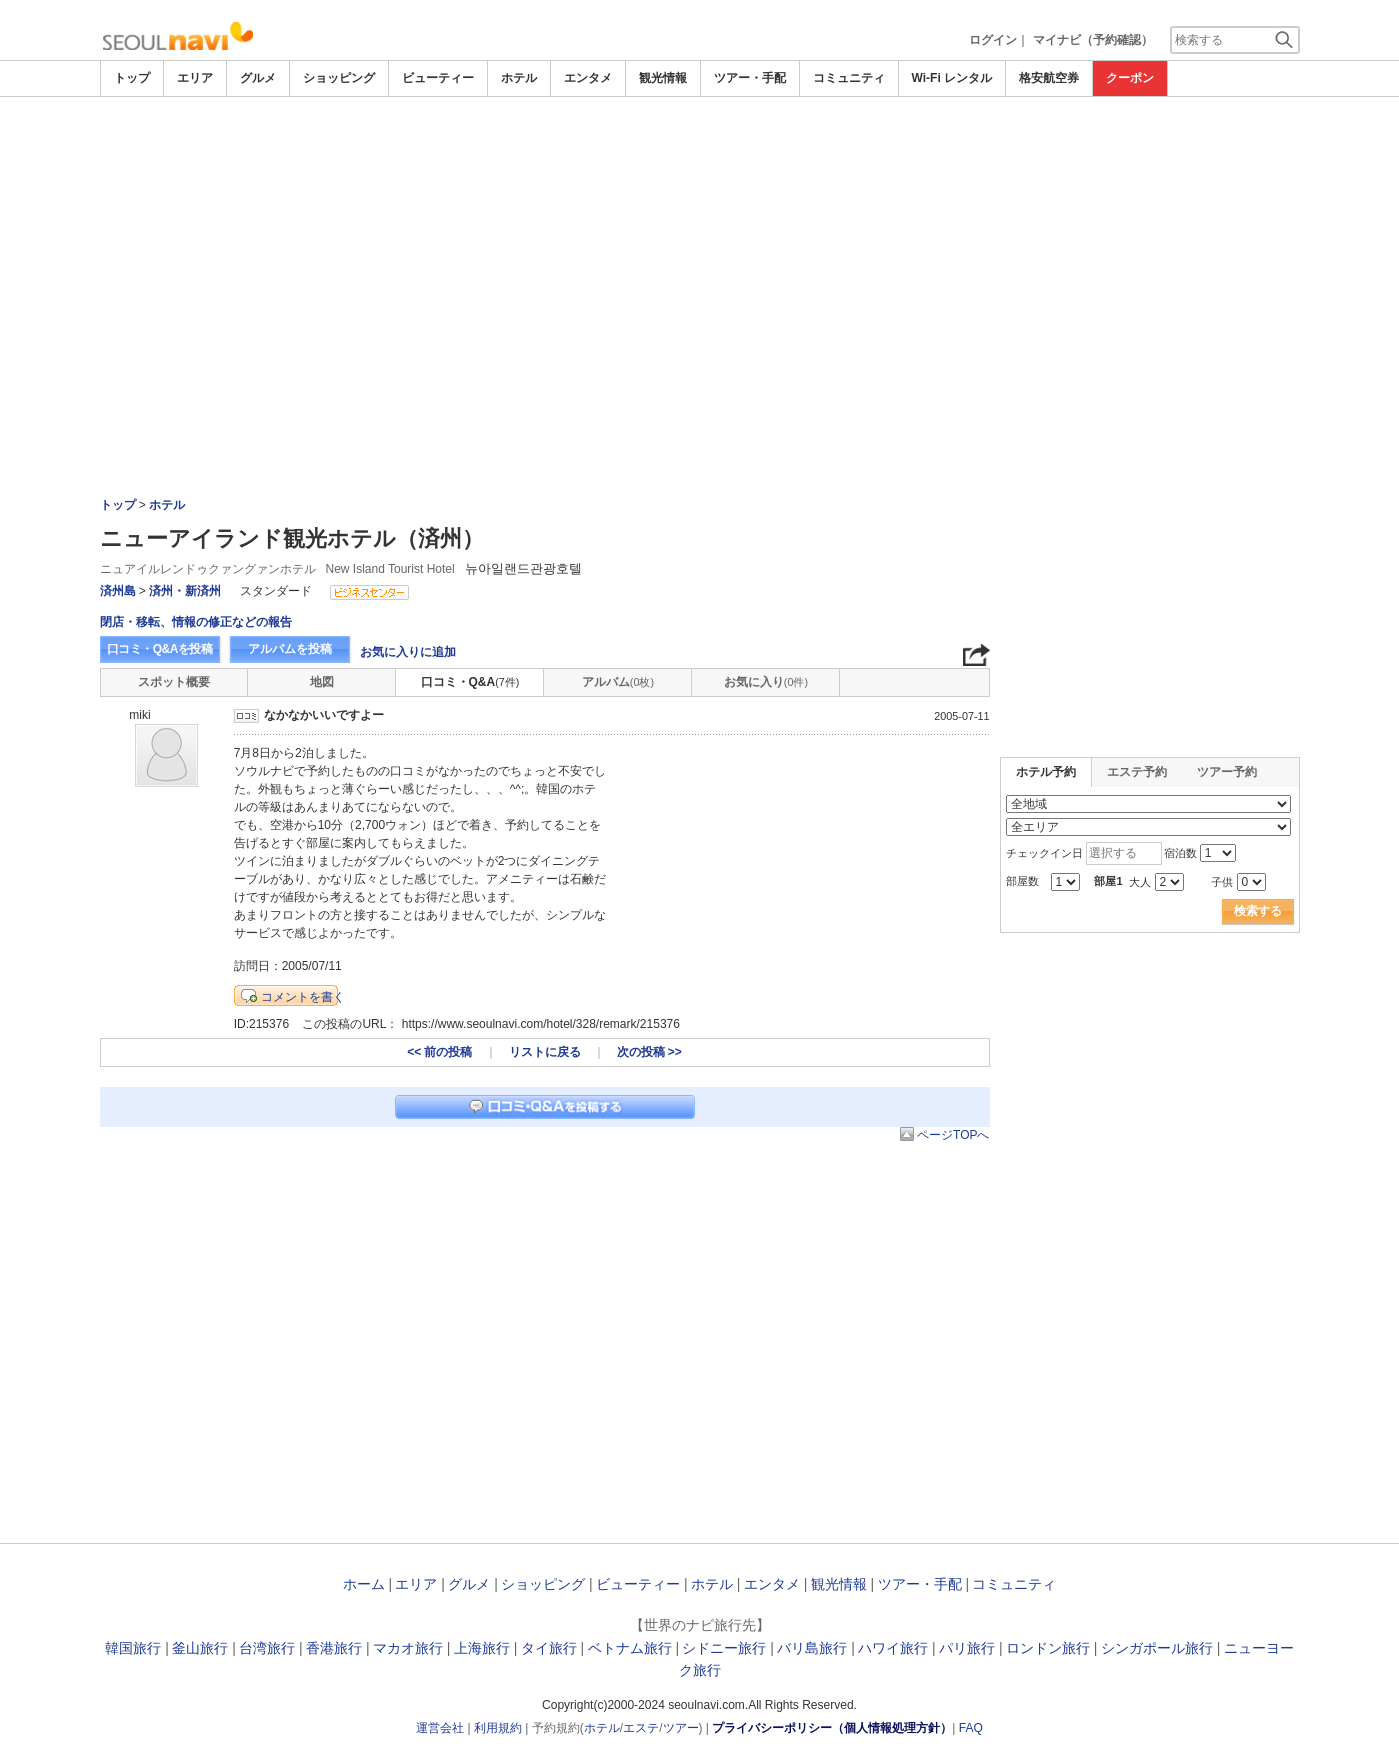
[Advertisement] (700, 247)
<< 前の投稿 (439, 1052)
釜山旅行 (200, 1648)
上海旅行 (482, 1648)
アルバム (618, 682)
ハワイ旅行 (893, 1648)
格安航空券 (1049, 78)
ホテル (519, 78)
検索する (1258, 911)
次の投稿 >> (649, 1052)
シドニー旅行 (724, 1648)
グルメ (258, 78)
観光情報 (663, 78)
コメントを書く (303, 997)
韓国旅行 (133, 1648)
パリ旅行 (967, 1648)
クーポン (1130, 78)
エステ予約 (1137, 772)
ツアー (681, 1728)
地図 (322, 682)
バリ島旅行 (812, 1648)
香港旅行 (334, 1648)
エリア (195, 78)
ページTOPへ (953, 1135)
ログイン (993, 40)
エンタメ (588, 78)
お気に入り (766, 682)
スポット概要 (174, 682)
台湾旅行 (267, 1648)
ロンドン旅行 (1048, 1648)
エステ (641, 1728)
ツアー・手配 (750, 78)
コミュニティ (849, 78)
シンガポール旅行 (1157, 1648)
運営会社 (440, 1728)
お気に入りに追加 (408, 652)
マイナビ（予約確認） (1093, 40)
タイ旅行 (549, 1648)
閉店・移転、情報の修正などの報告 (196, 622)
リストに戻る (545, 1052)
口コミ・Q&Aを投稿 (160, 649)
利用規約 (498, 1728)
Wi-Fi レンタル (952, 78)
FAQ (971, 1728)
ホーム (364, 1584)
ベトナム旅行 (630, 1648)
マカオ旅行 (408, 1648)
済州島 (118, 591)
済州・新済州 (185, 591)
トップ (132, 78)
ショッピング (339, 78)
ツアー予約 (1227, 772)
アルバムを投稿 (290, 649)
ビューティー (438, 78)
